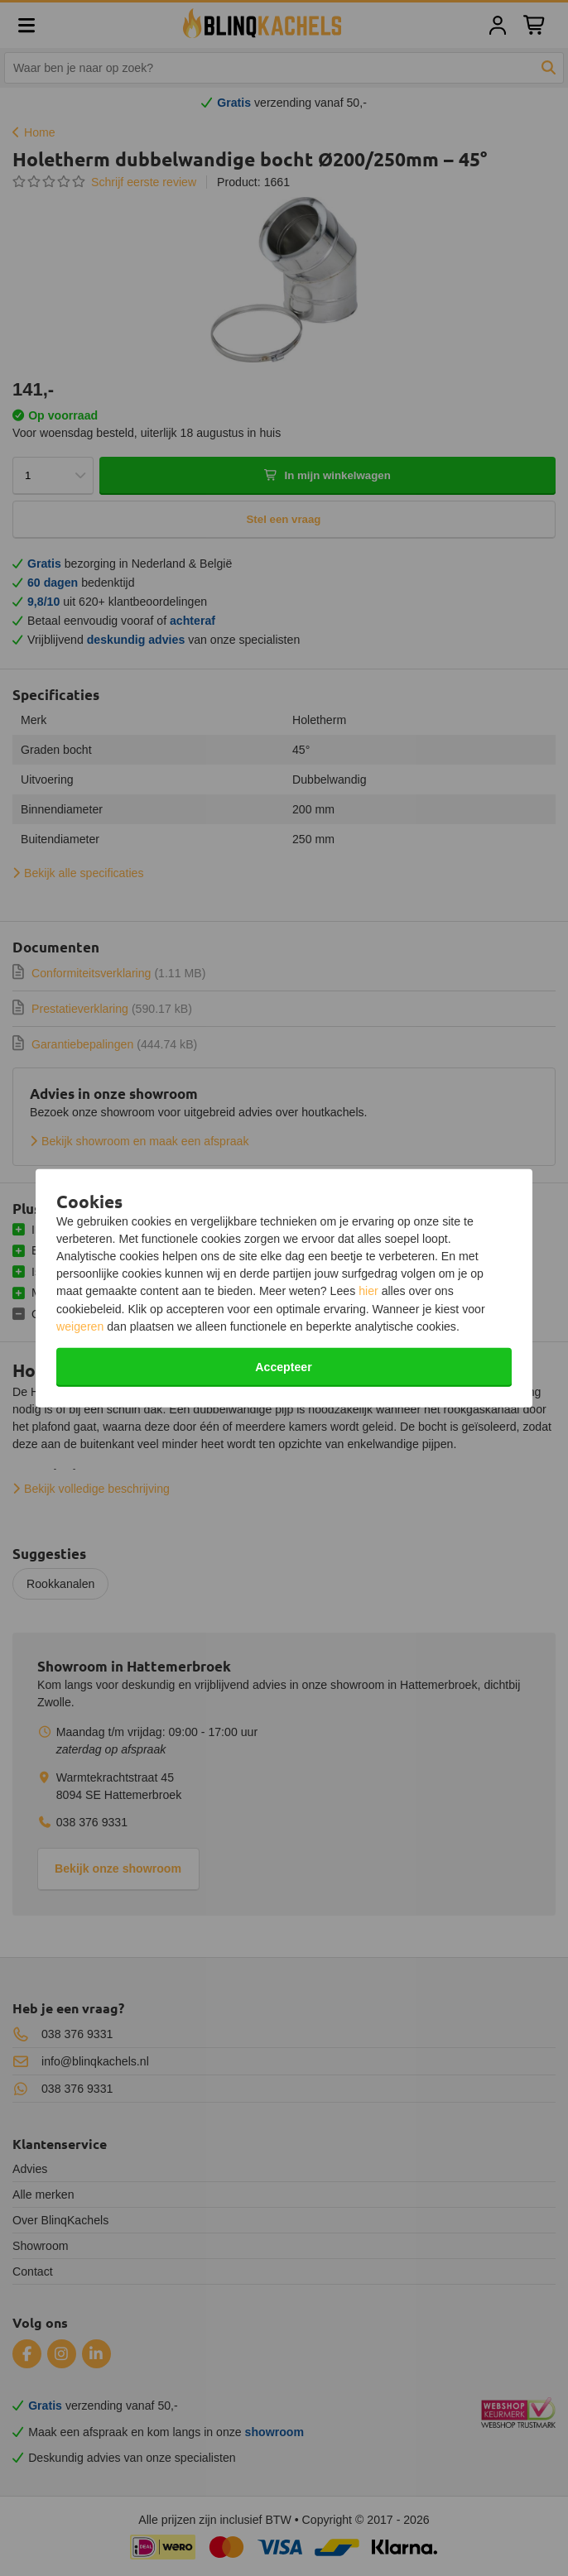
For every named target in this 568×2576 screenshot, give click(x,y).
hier (368, 1291)
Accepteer (283, 1367)
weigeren (79, 1326)
